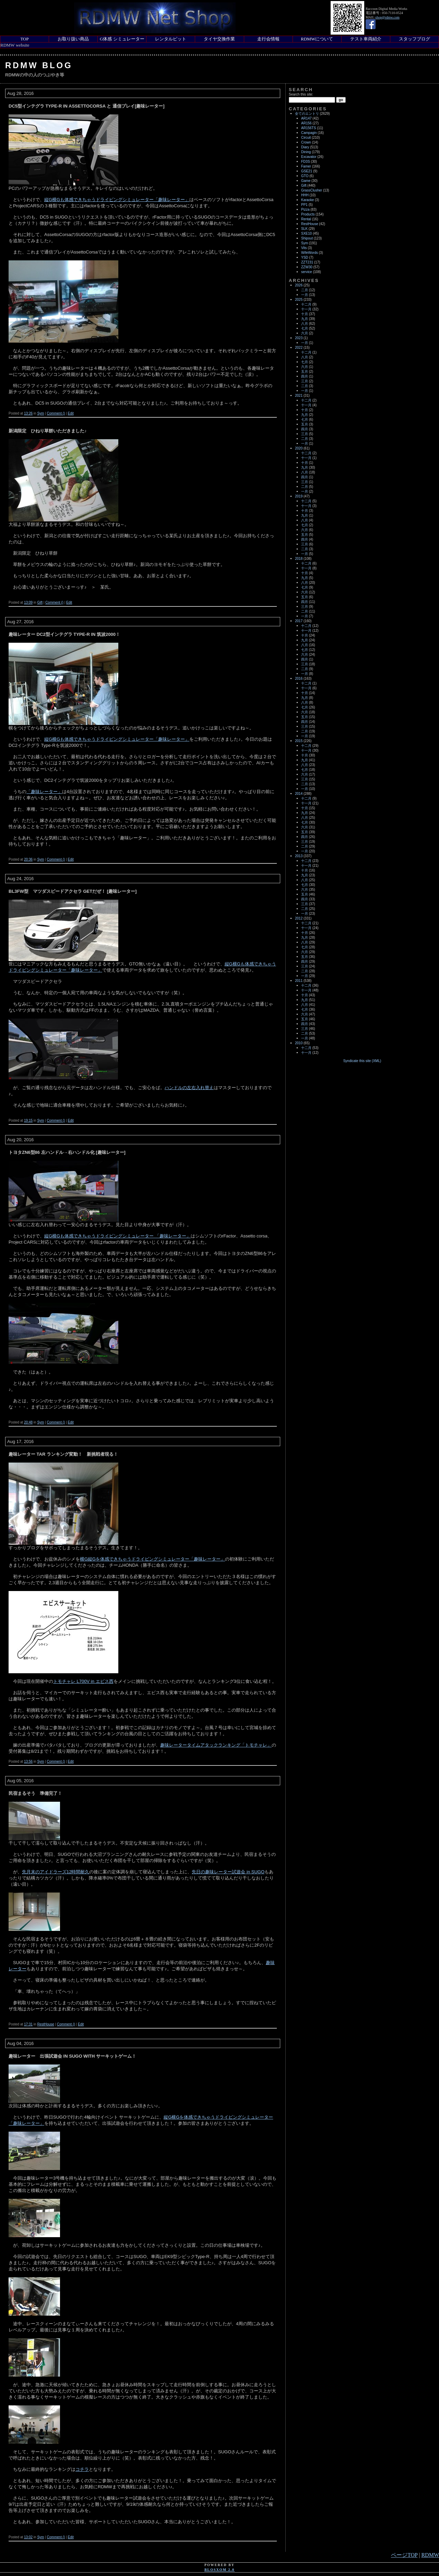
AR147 (306, 118)
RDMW (430, 2555)
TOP (24, 38)
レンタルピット (170, 38)
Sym (40, 413)
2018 (298, 558)
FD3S (305, 161)
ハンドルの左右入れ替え (189, 1087)
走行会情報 (268, 38)
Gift (40, 602)
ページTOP (404, 2555)
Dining (306, 152)
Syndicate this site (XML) (362, 1061)
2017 (298, 621)
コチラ (82, 2469)
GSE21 (306, 171)
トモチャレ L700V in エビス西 (83, 1681)
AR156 (306, 123)
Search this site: (301, 94)
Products (308, 214)
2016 (298, 678)
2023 (298, 338)
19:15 (28, 1120)
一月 (304, 295)
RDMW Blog (39, 65)
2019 (298, 496)
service (306, 272)
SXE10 (306, 233)
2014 (298, 794)
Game (305, 181)
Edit (71, 413)
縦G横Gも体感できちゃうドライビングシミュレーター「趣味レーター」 (116, 199)
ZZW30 (306, 267)
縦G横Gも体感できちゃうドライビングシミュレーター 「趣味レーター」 (117, 1235)
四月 (304, 376)
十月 (304, 314)
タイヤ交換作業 (219, 38)
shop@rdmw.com (387, 17)
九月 (304, 319)
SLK (304, 229)
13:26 (28, 413)
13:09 (28, 602)
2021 (298, 395)
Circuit (306, 137)
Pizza (305, 209)
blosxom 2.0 (219, 2570)
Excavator (308, 157)
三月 (304, 381)
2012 (298, 918)
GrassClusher (311, 190)
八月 (304, 323)
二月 (304, 290)
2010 (298, 1043)
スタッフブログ (414, 38)
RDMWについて (317, 38)
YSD (304, 257)
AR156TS (308, 128)
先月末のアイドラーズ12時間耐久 (55, 1871)
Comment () (56, 413)
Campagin (309, 133)
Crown (306, 142)
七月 (304, 328)
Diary (305, 147)
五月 (304, 371)
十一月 (306, 309)
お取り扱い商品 (73, 38)
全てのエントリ (307, 113)
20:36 (28, 859)
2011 (298, 981)
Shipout (307, 238)
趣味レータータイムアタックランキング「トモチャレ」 (216, 1745)
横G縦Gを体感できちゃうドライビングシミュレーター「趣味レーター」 (152, 1559)
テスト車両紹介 (365, 38)
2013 (298, 856)
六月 (304, 333)
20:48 (28, 1422)
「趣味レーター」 (44, 791)
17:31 (28, 2024)
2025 (298, 299)
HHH (305, 195)
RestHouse (45, 2024)
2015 (298, 741)
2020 (298, 448)
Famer (306, 166)
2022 (298, 347)
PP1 (304, 205)
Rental (306, 219)
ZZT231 (307, 262)
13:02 (28, 2537)
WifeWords (309, 253)
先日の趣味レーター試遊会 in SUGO (228, 1871)
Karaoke (307, 200)
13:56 (28, 1761)
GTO (304, 176)
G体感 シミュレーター (122, 38)
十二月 (306, 304)
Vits (304, 248)
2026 (298, 285)
